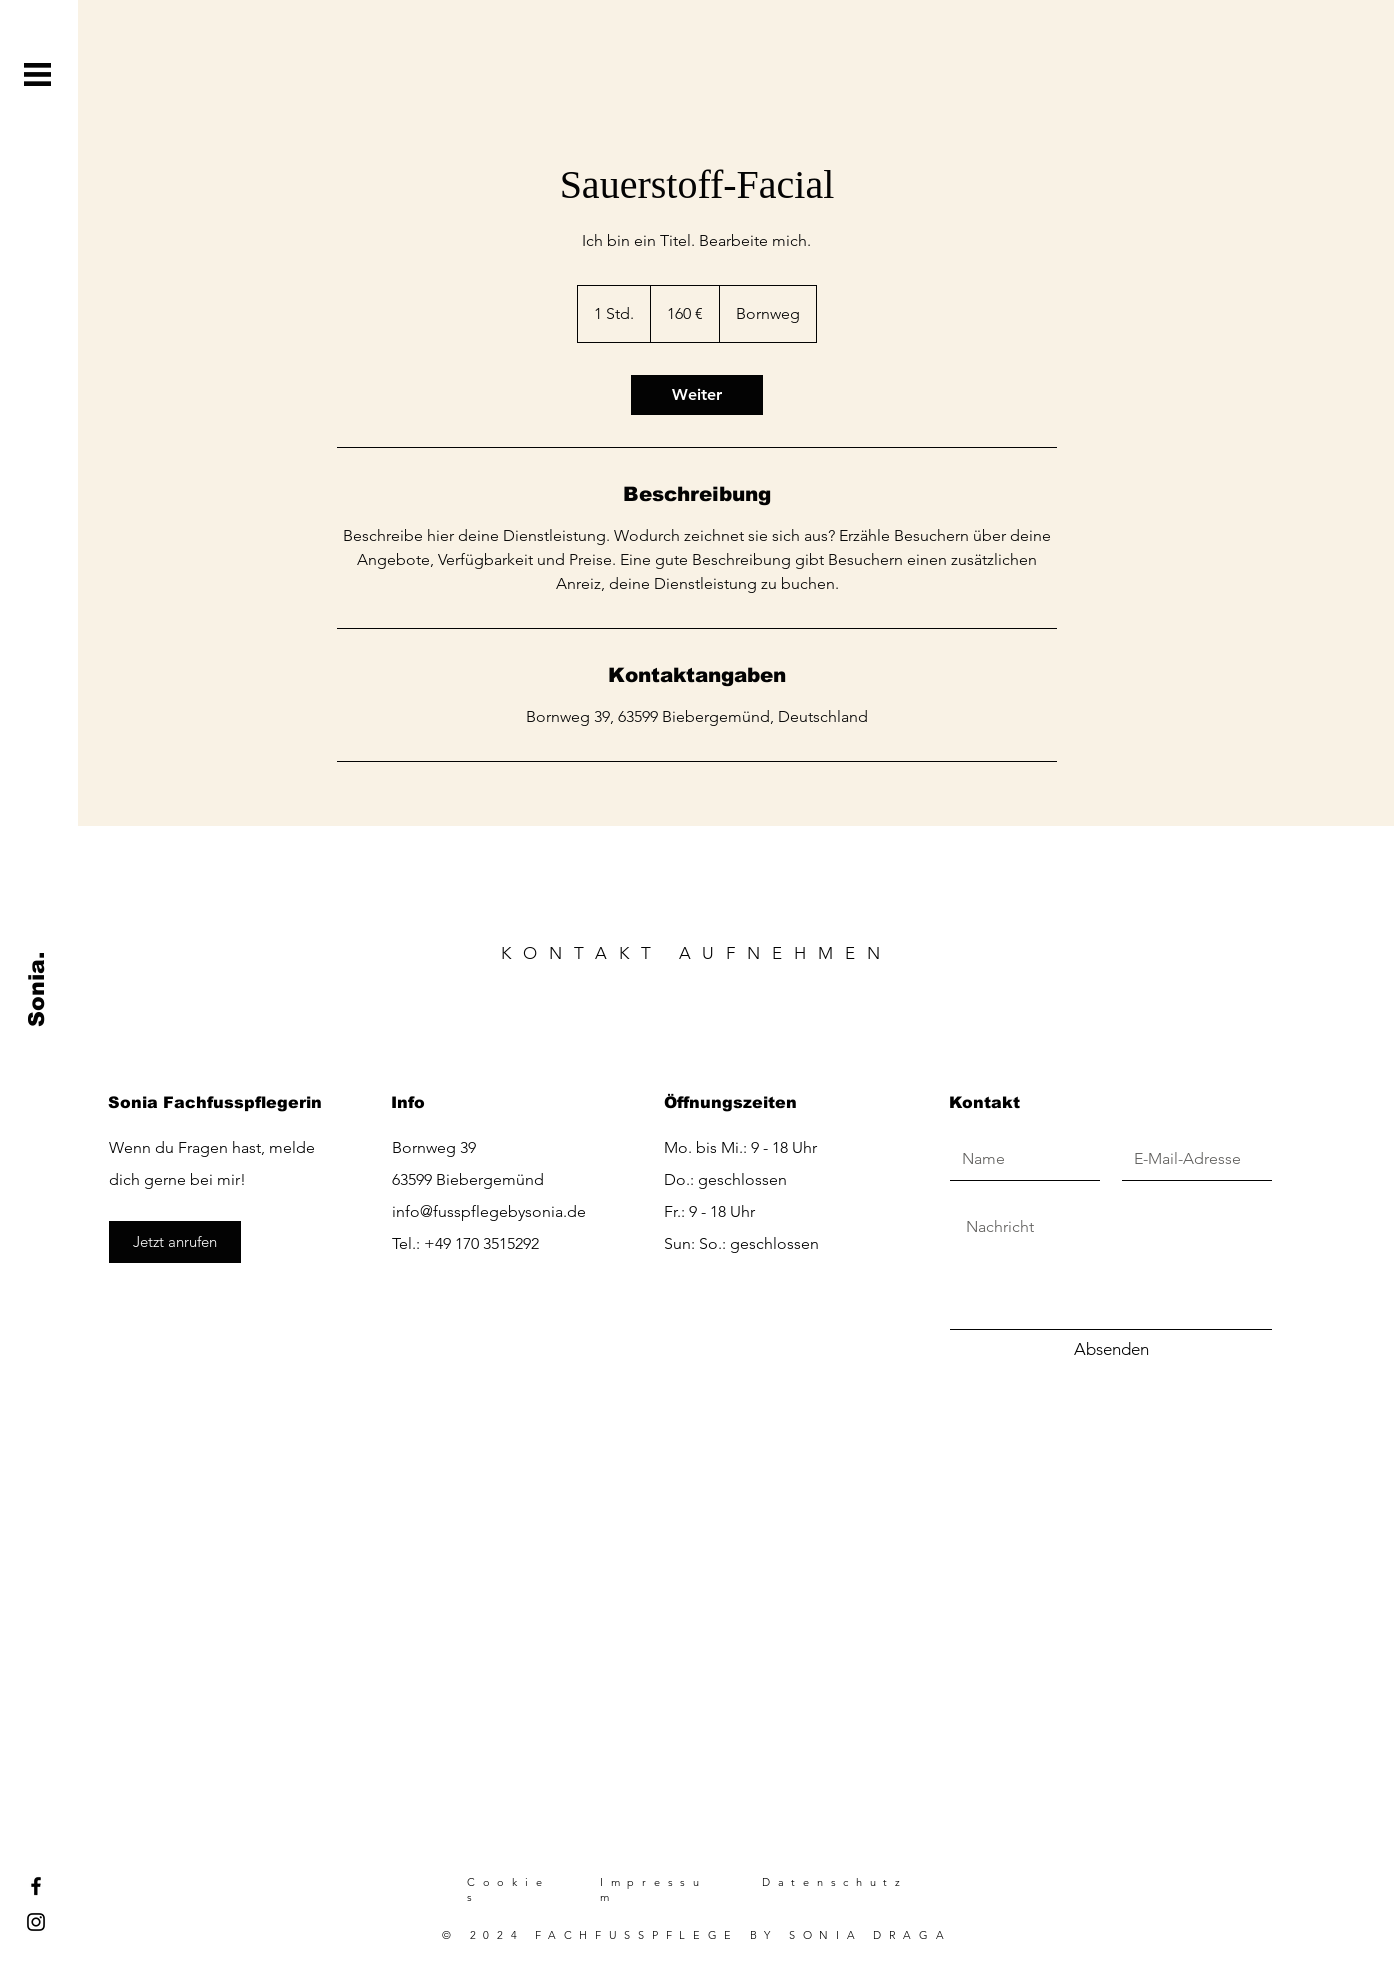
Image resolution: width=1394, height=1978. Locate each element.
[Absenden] (1111, 1350)
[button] (37, 74)
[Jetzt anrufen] (175, 1242)
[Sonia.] (37, 989)
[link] (697, 395)
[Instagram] (36, 1922)
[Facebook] (36, 1886)
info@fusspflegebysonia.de (489, 1211)
